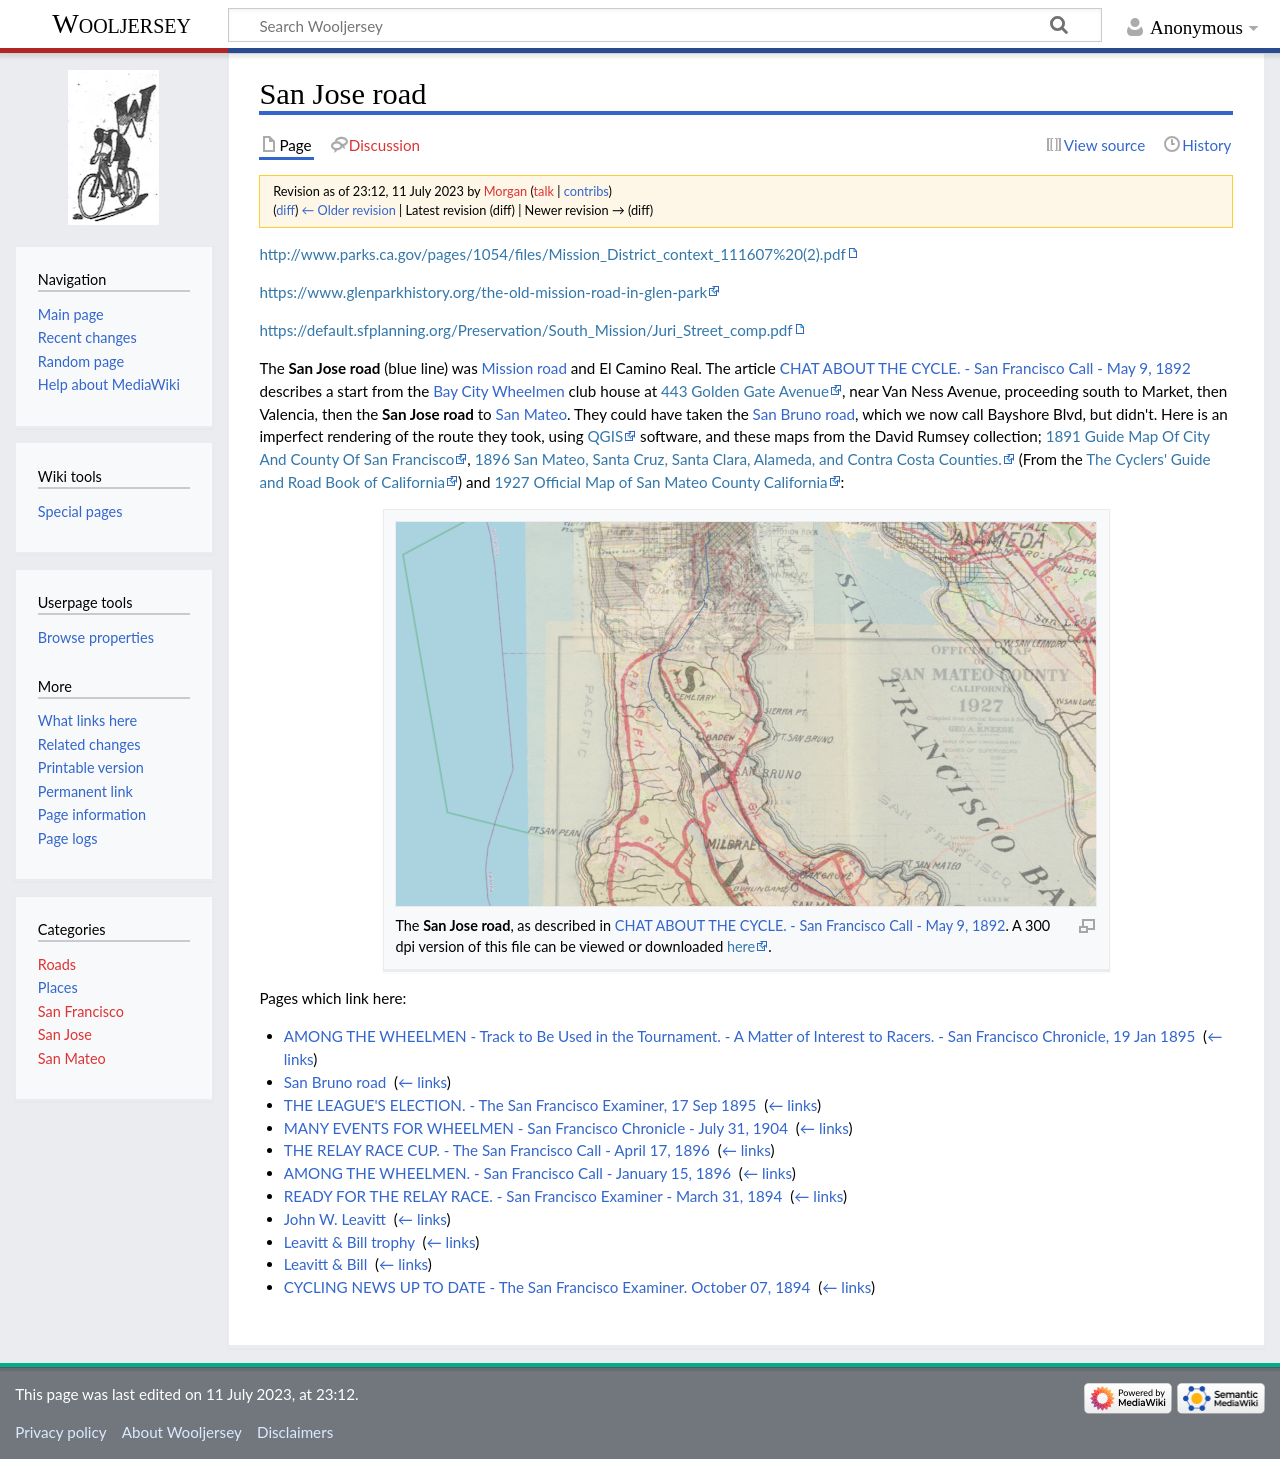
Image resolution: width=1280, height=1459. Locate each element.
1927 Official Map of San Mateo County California (660, 482)
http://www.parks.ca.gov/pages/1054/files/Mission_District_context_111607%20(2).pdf (552, 254)
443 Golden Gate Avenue (745, 391)
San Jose (65, 1034)
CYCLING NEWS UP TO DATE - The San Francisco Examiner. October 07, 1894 (547, 1287)
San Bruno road (804, 414)
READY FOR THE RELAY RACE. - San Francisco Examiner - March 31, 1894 (533, 1196)
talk (544, 191)
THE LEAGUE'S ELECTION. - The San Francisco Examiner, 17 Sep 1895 (520, 1105)
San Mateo (531, 414)
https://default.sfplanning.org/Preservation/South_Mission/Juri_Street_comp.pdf (525, 330)
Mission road (524, 368)
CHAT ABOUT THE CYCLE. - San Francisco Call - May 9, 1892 (985, 368)
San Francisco (81, 1011)
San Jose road (335, 368)
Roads (57, 964)
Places (58, 987)
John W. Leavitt (335, 1219)
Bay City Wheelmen (499, 391)
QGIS (605, 436)
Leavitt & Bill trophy (349, 1242)
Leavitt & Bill (326, 1264)
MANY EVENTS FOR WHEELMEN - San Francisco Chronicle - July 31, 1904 (536, 1128)
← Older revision (349, 210)
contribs (586, 191)
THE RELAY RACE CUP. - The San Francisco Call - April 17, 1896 (497, 1150)
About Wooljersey (182, 1432)
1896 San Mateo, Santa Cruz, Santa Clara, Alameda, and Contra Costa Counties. (738, 459)
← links (422, 1082)
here (741, 946)
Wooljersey (121, 23)
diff (285, 210)
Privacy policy (60, 1432)
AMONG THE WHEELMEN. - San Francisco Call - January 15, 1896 (507, 1173)
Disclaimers (295, 1432)
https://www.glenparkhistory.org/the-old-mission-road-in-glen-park (483, 292)
